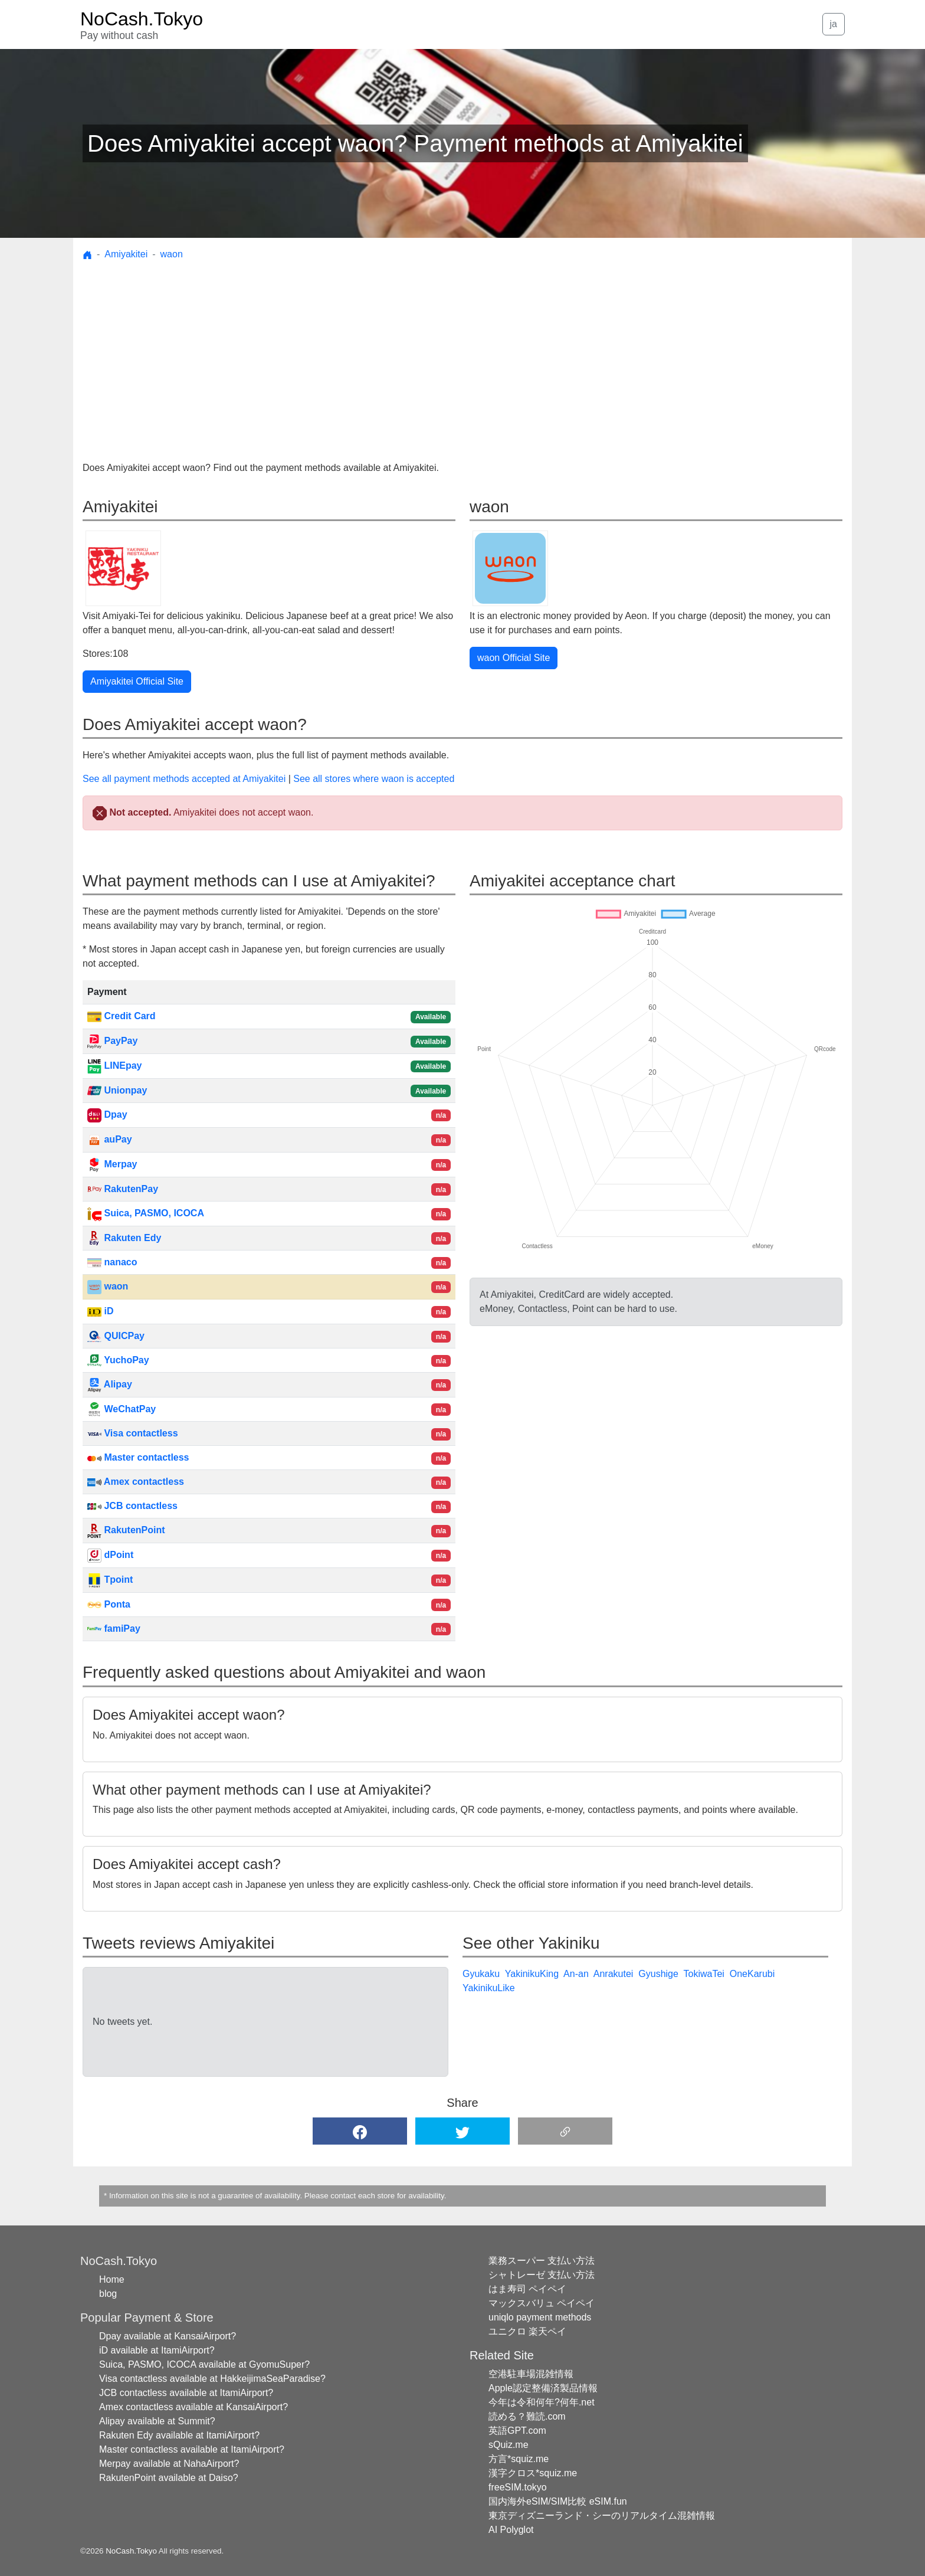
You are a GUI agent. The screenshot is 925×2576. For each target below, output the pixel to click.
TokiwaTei (703, 1974)
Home (111, 2279)
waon (171, 254)
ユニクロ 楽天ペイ (527, 2331)
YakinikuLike (488, 1988)
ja (833, 24)
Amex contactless (135, 1482)
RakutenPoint (126, 1530)
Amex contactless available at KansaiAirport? (193, 2407)
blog (108, 2294)
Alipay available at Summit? (157, 2421)
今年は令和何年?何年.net (541, 2402)
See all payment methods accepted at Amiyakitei (184, 779)
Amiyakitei (125, 254)
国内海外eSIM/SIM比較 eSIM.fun (557, 2501)
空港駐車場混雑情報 (530, 2374)
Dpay (107, 1114)
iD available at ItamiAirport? (157, 2350)
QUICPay (116, 1336)
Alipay (109, 1384)
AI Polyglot (510, 2530)
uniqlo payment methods (539, 2317)
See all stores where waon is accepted (373, 779)
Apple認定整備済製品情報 (543, 2388)
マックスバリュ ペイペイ (541, 2303)
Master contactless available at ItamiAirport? (191, 2449)
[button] (360, 2131)
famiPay (113, 1628)
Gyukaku (481, 1974)
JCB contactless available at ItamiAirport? (186, 2393)
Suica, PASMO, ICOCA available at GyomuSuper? (204, 2364)
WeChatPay (121, 1409)
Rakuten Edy (124, 1238)
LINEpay (114, 1065)
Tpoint (110, 1580)
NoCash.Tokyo (131, 2550)
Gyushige (658, 1974)
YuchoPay (118, 1360)
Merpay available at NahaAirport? (169, 2464)
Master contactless (138, 1457)
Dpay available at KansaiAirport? (167, 2336)
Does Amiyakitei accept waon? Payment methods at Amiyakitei (415, 143)
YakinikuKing (532, 1974)
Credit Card (121, 1016)
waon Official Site (513, 658)
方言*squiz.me (518, 2459)
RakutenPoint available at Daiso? (168, 2478)
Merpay (112, 1164)
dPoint (110, 1555)
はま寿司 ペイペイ (527, 2289)
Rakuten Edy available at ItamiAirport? (179, 2435)
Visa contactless (132, 1433)
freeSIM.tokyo (517, 2487)
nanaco (112, 1262)
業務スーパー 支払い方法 (541, 2261)
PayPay (112, 1041)
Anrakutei (613, 1974)
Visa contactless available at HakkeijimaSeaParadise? (212, 2379)
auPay (109, 1139)
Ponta (108, 1604)
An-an (576, 1974)
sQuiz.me (508, 2445)
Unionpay (117, 1090)
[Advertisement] (462, 353)
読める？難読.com (527, 2416)
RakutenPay (122, 1189)
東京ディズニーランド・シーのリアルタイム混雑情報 (601, 2515)
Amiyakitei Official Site (136, 681)
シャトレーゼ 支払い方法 (541, 2275)
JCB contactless (132, 1506)
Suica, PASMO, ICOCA (145, 1213)
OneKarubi (752, 1974)
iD (100, 1311)
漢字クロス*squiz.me (532, 2473)
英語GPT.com (517, 2431)
